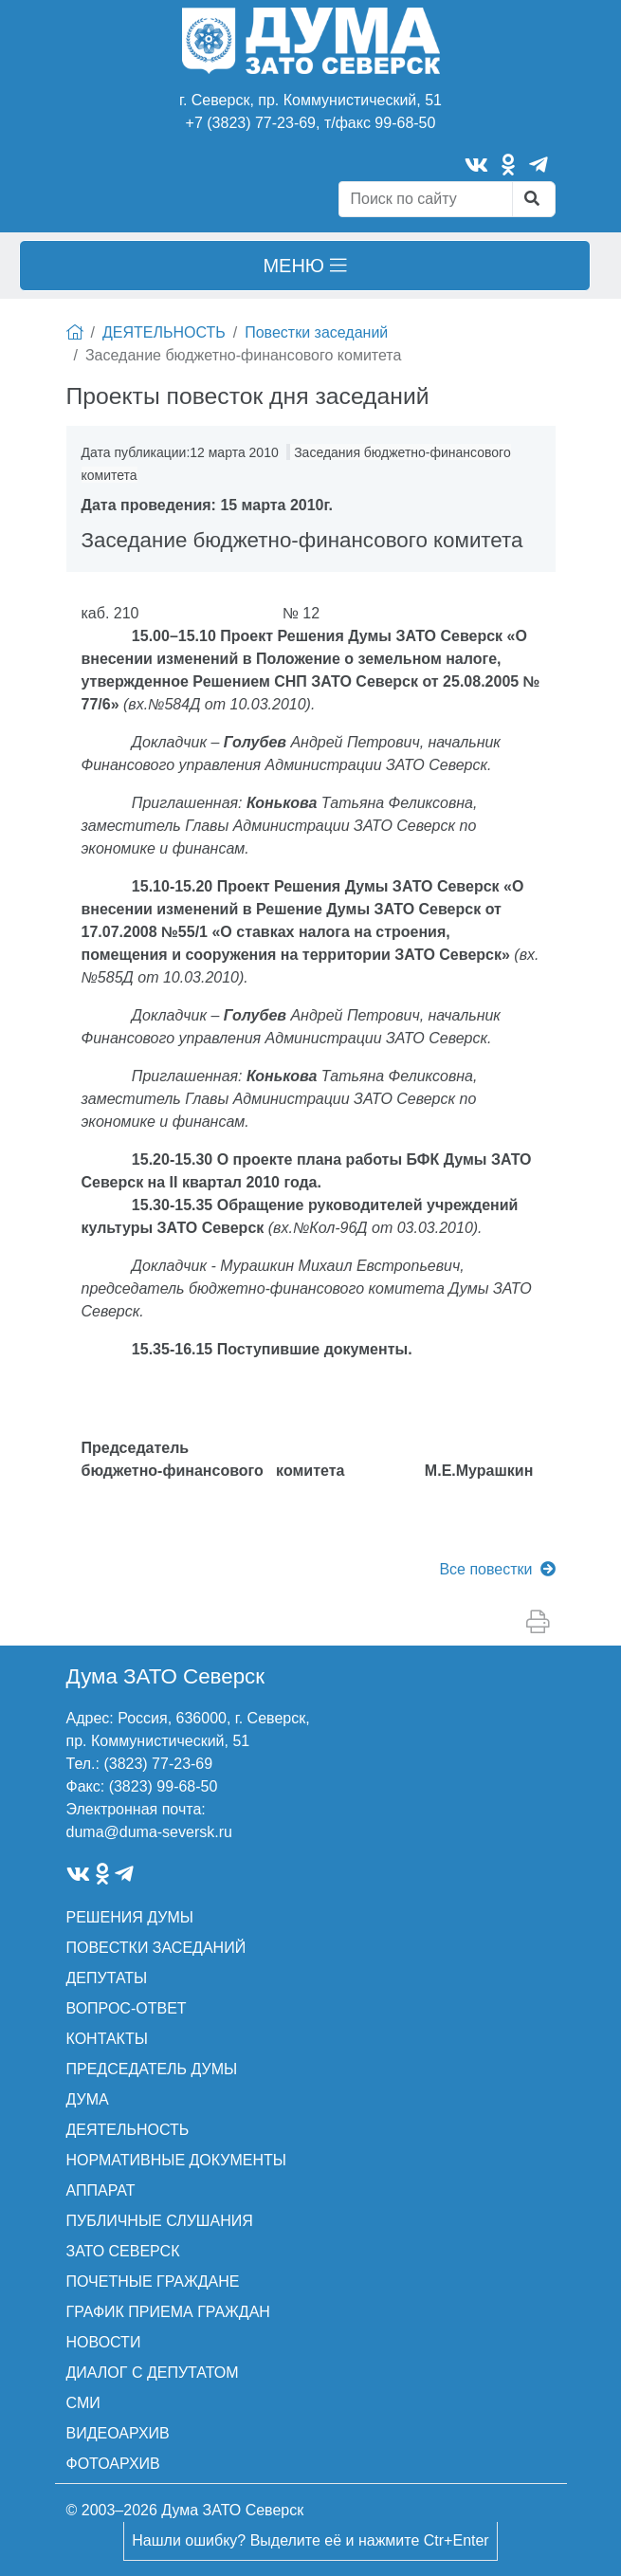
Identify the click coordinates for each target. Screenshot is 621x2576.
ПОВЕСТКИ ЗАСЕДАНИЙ (156, 1948)
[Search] (425, 199)
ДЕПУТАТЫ (107, 1978)
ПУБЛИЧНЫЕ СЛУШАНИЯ (159, 2221)
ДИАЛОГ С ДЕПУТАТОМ (152, 2372)
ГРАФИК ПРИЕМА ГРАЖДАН (168, 2312)
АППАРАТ (101, 2190)
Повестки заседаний (316, 332)
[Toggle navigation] (305, 265)
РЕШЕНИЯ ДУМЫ (129, 1917)
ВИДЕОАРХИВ (118, 2433)
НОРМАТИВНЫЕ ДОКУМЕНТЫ (176, 2160)
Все (497, 1569)
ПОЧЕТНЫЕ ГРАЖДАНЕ (153, 2281)
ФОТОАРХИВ (113, 2464)
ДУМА (87, 2099)
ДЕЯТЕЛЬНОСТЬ (164, 332)
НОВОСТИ (103, 2342)
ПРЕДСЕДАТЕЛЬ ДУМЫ (152, 2069)
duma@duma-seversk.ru (149, 1832)
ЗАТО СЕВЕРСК (123, 2251)
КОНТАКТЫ (107, 2039)
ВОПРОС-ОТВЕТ (126, 2008)
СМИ (83, 2403)
